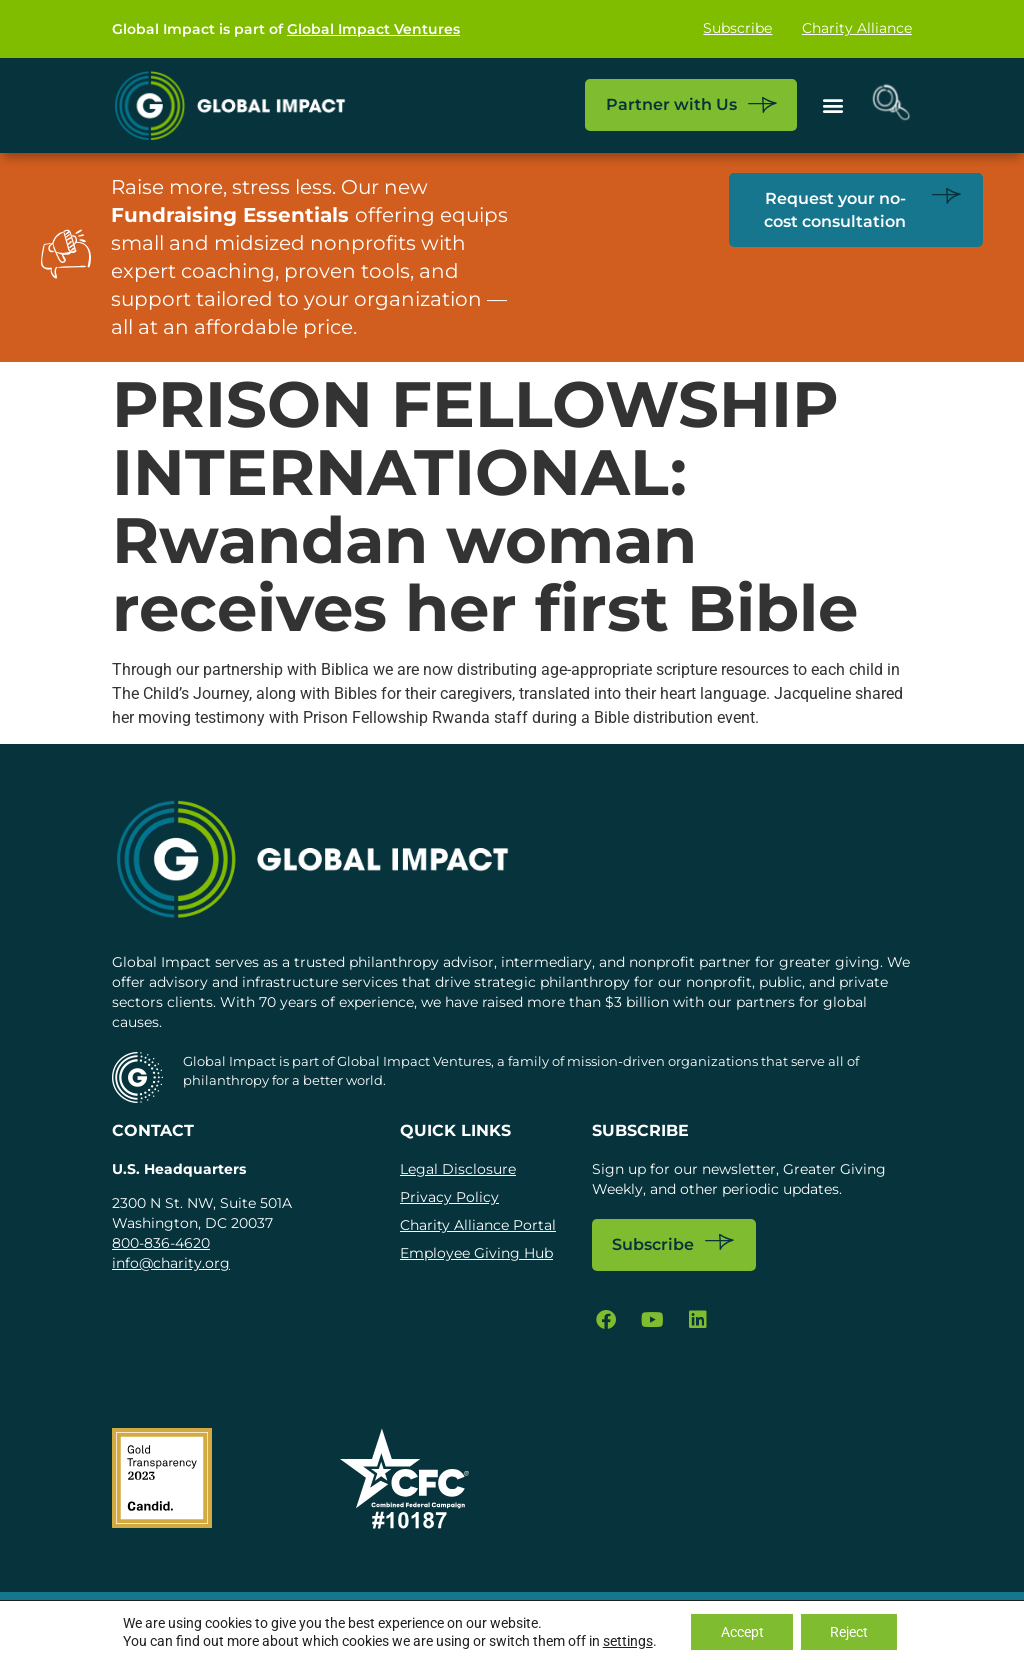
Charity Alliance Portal (478, 1225)
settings (626, 1641)
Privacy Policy (449, 1197)
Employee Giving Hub (476, 1253)
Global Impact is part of (286, 29)
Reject (850, 1632)
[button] (832, 105)
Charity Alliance (857, 29)
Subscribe (737, 29)
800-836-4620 (161, 1243)
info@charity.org (171, 1263)
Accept (741, 1632)
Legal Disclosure (458, 1169)
